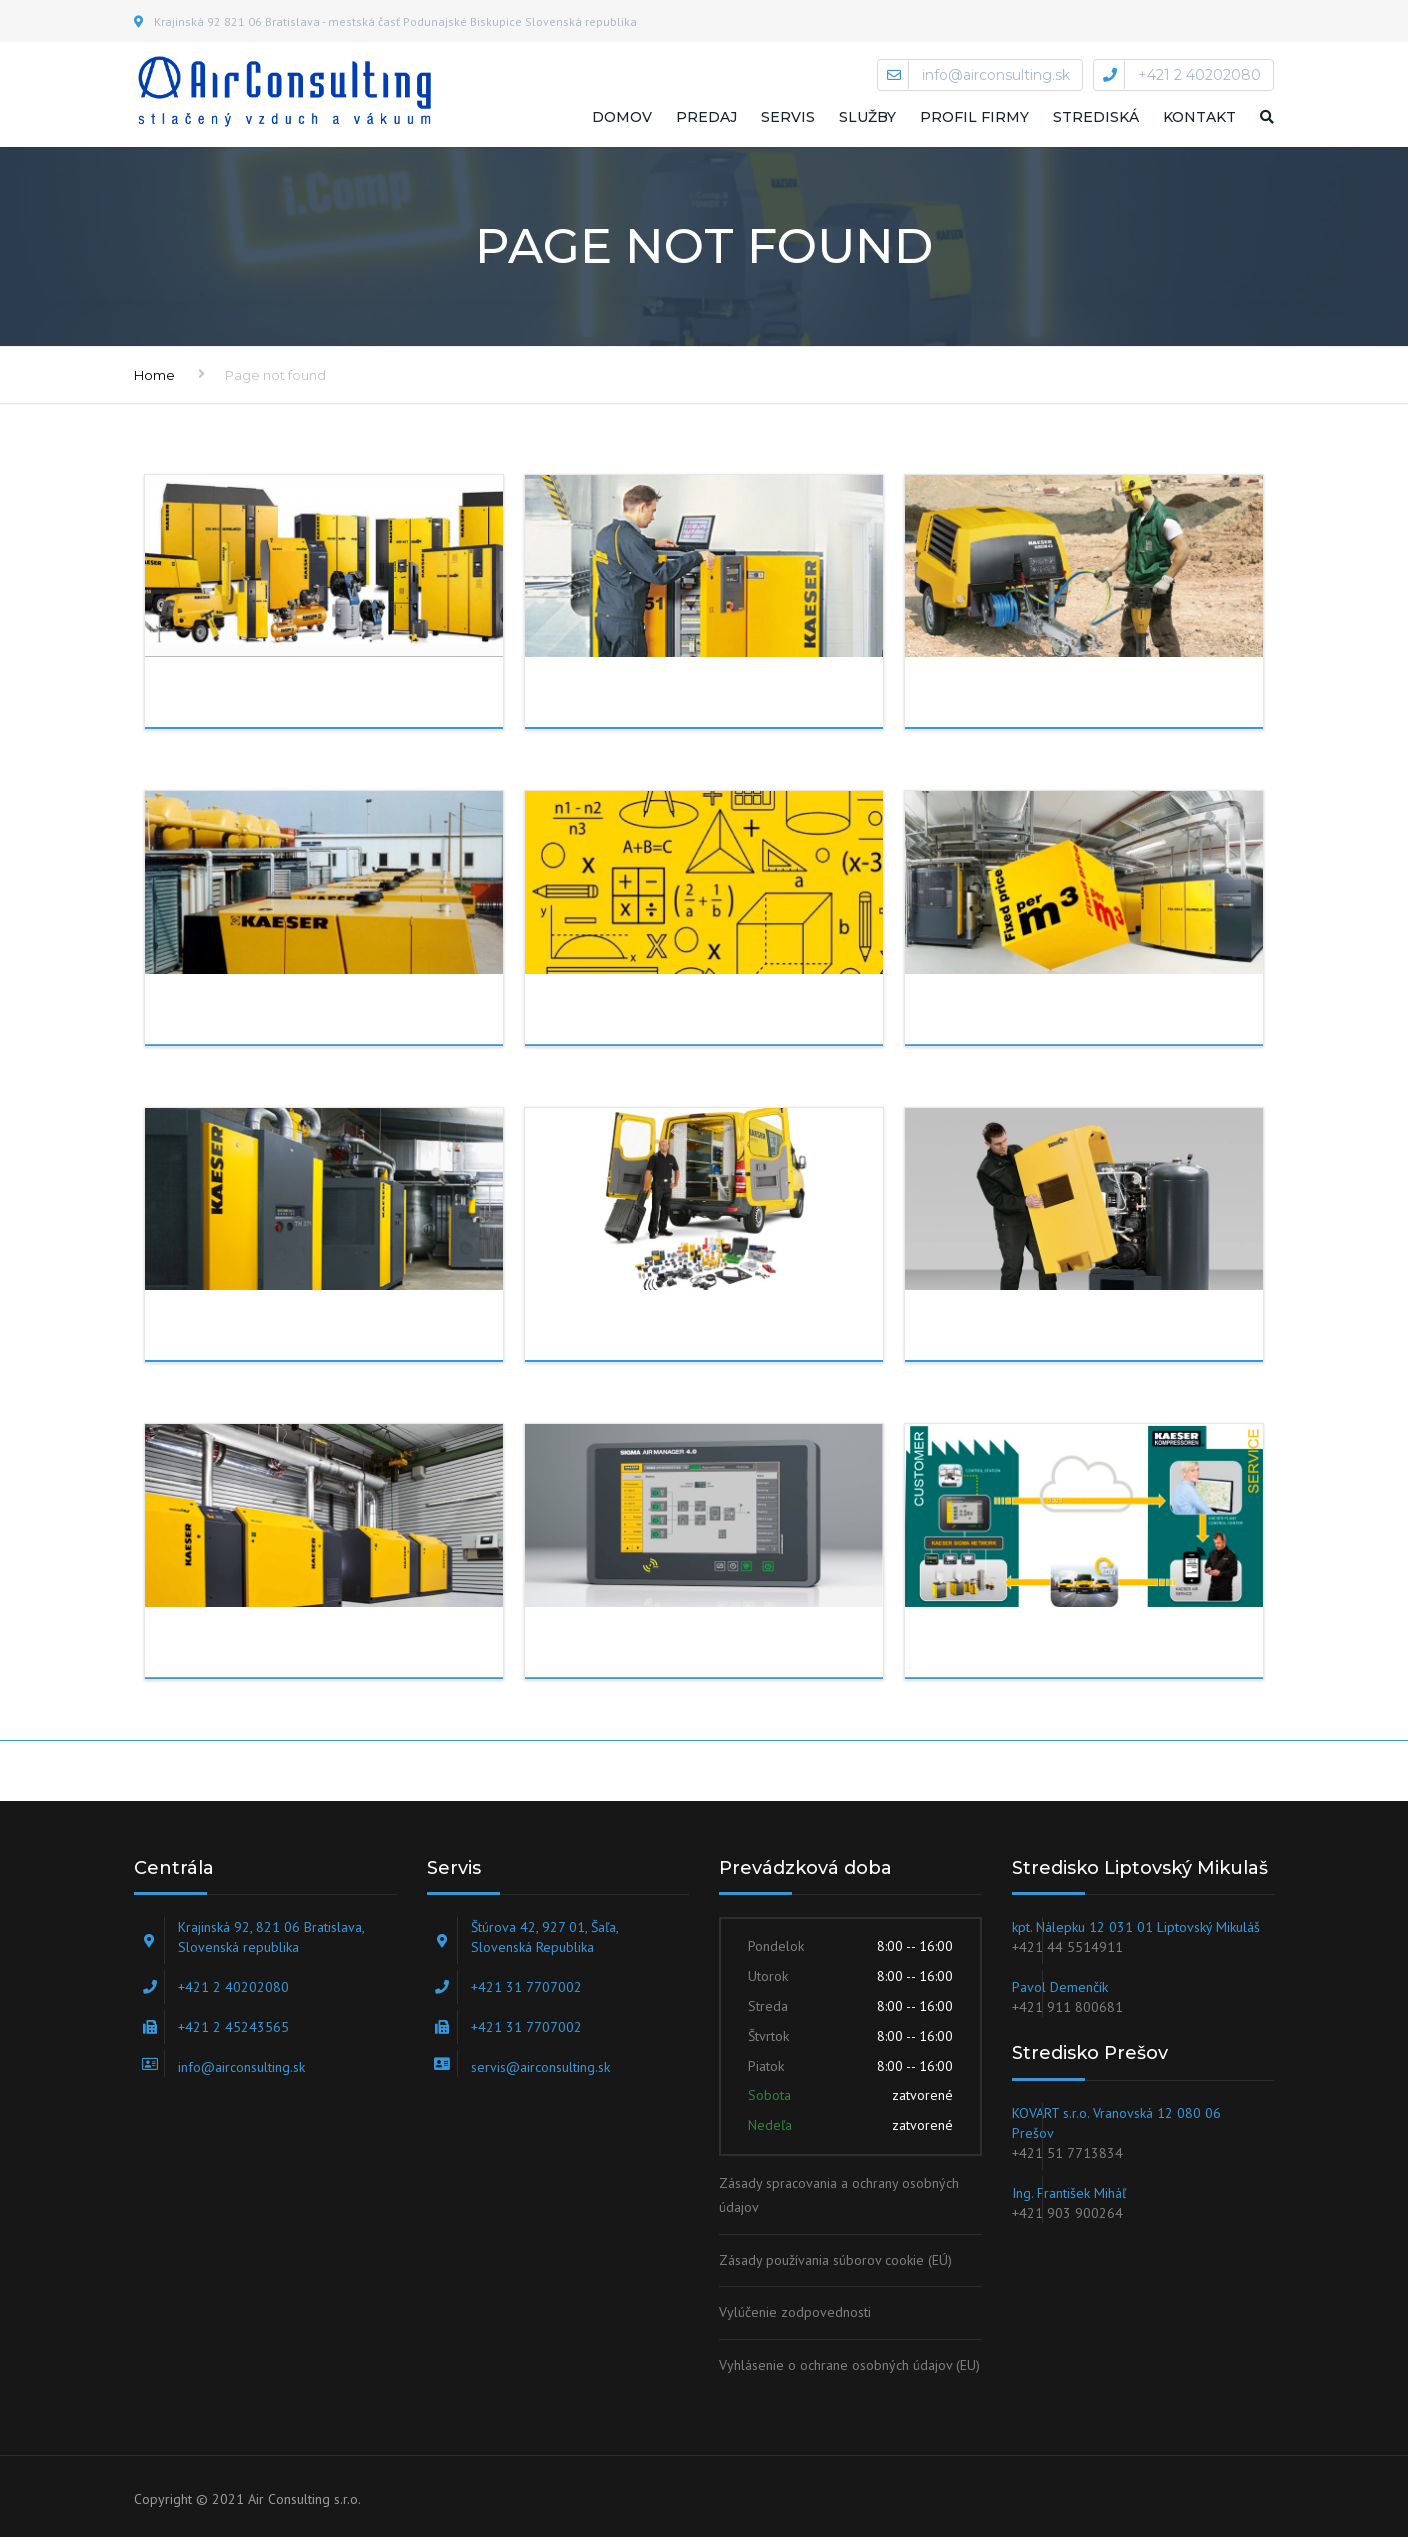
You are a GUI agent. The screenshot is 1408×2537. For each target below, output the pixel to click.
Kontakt (1199, 117)
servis (651, 698)
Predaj (706, 117)
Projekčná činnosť (722, 1015)
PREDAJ (276, 698)
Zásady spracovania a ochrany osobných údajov (839, 2195)
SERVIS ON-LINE (1074, 1648)
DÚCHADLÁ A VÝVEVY (342, 1648)
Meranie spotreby (1095, 1015)
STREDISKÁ (1096, 117)
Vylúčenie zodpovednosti (795, 2312)
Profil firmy (974, 117)
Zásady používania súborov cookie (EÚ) (835, 2260)
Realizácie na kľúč (338, 1331)
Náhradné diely (703, 1331)
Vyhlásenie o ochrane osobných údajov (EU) (849, 2365)
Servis (788, 117)
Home (154, 375)
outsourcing (310, 1015)
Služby (867, 117)
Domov (622, 117)
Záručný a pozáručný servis (1094, 1331)
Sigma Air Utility (707, 1648)
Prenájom (1052, 698)
